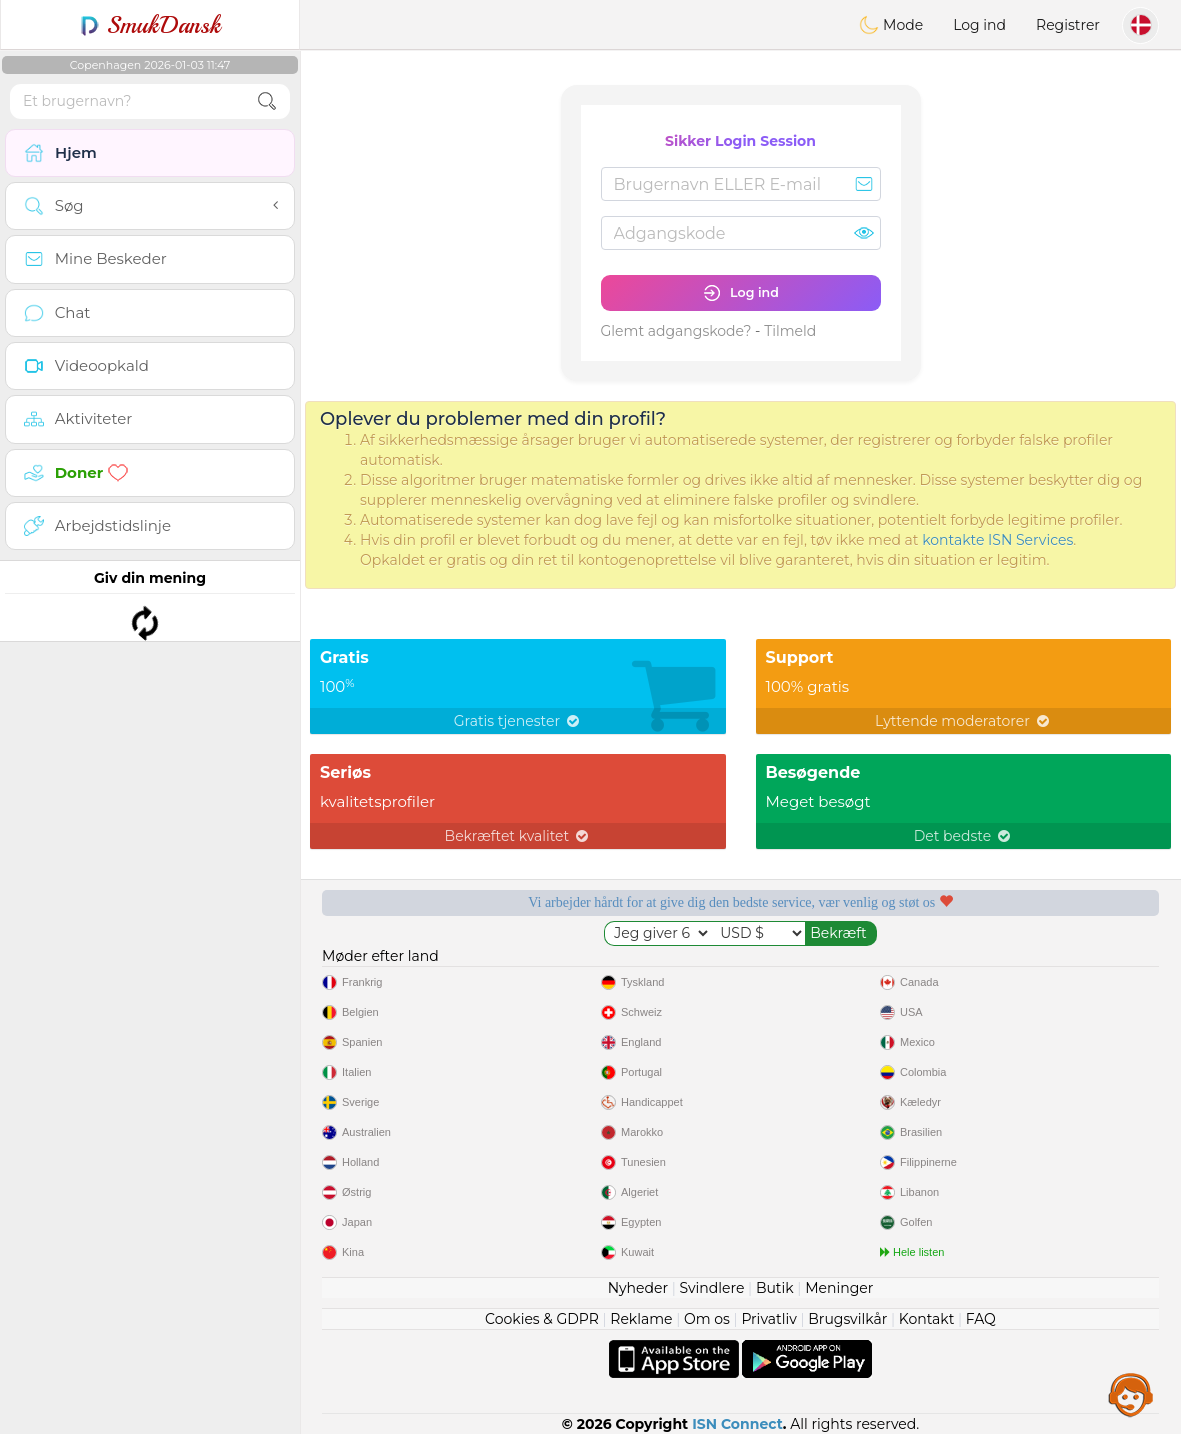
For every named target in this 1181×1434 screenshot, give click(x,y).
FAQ (981, 1319)
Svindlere (712, 1288)
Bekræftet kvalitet (518, 836)
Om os (707, 1319)
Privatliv (768, 1319)
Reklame (641, 1319)
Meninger (839, 1288)
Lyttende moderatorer (963, 721)
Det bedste (963, 836)
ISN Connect (737, 1424)
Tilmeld (790, 331)
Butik (775, 1288)
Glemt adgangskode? (676, 331)
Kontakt (927, 1319)
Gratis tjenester (518, 721)
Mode (891, 25)
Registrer (1068, 25)
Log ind (979, 25)
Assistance (1131, 1394)
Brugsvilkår (847, 1319)
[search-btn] (267, 101)
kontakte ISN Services (997, 540)
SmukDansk (150, 25)
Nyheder (638, 1288)
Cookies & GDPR (542, 1319)
